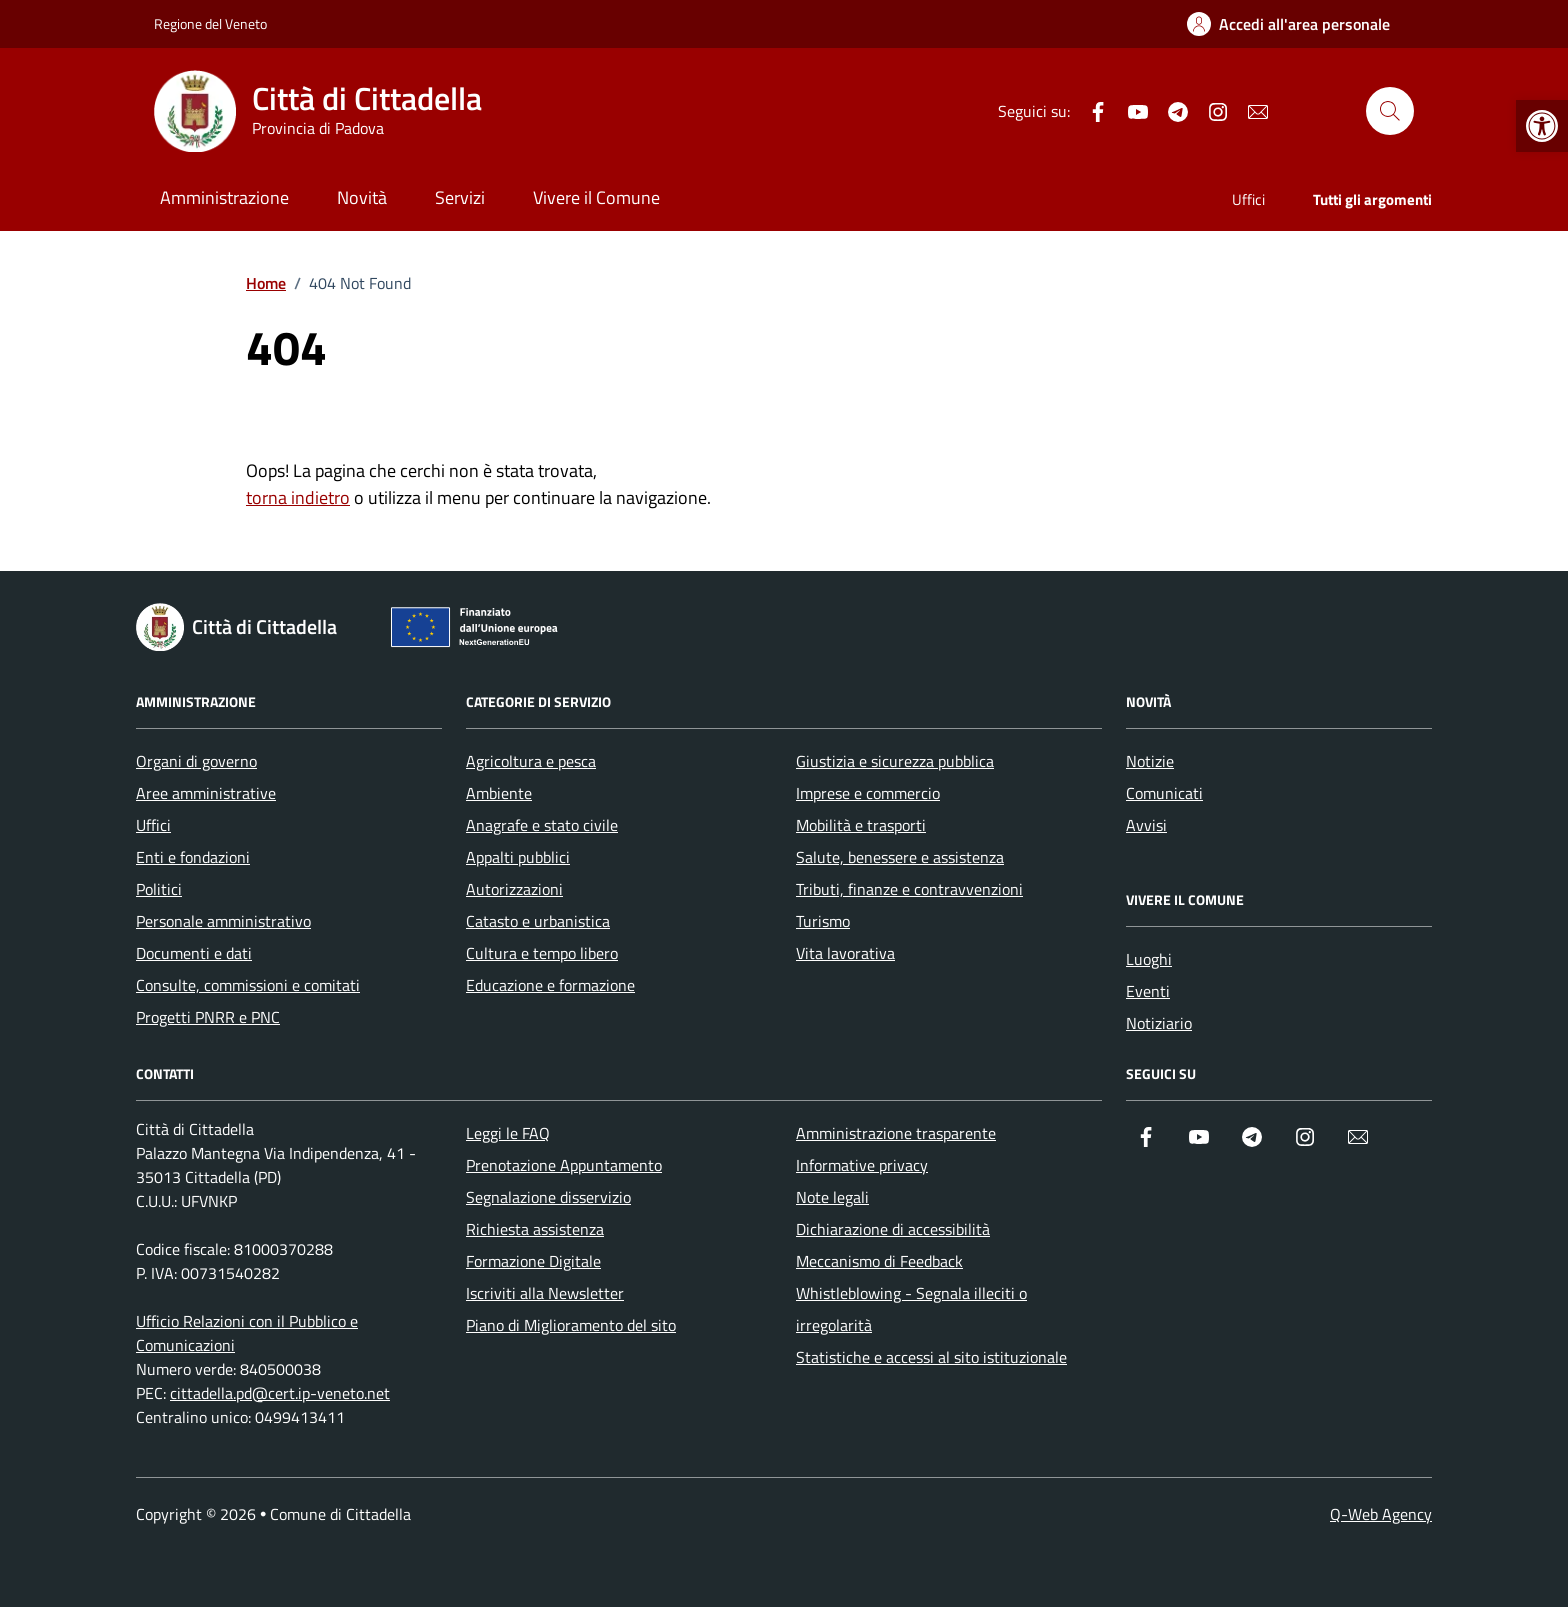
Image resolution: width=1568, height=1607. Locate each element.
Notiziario (1159, 1023)
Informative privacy (862, 1165)
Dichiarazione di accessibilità (893, 1229)
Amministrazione (224, 197)
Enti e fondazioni (193, 857)
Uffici (1248, 199)
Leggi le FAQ (508, 1133)
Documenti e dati (194, 953)
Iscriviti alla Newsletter (545, 1293)
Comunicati (1164, 793)
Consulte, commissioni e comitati (248, 985)
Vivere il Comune (596, 197)
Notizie (1150, 761)
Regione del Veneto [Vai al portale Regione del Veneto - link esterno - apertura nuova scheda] (210, 23)
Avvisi (1146, 825)
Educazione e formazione (550, 985)
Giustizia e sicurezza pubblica (895, 761)
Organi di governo (196, 761)
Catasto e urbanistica (538, 921)
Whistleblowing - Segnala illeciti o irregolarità (911, 1309)
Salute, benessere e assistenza (900, 857)
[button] (1542, 126)
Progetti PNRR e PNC (208, 1017)
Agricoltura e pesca (531, 761)
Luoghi (1149, 959)
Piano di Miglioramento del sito (571, 1325)
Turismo (823, 921)
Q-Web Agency (1381, 1514)
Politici (159, 889)
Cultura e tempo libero (542, 953)
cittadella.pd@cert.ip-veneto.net (280, 1393)
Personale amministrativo (223, 921)
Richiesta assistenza (535, 1229)
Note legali (832, 1197)
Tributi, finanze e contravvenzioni (909, 889)
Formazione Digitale (533, 1261)
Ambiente (499, 793)
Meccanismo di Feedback (879, 1261)
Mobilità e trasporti (861, 825)
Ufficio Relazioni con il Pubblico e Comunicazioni (247, 1333)
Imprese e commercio (868, 793)
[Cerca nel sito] (1390, 111)
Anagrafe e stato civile (542, 825)
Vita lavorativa (845, 953)
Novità (362, 197)
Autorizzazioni (514, 889)
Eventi (1148, 991)
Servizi (460, 197)
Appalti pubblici (518, 857)
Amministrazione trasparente (896, 1133)
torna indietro (298, 497)
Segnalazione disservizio (548, 1197)
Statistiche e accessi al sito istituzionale (931, 1357)
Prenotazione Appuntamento (564, 1165)
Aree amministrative (206, 793)
